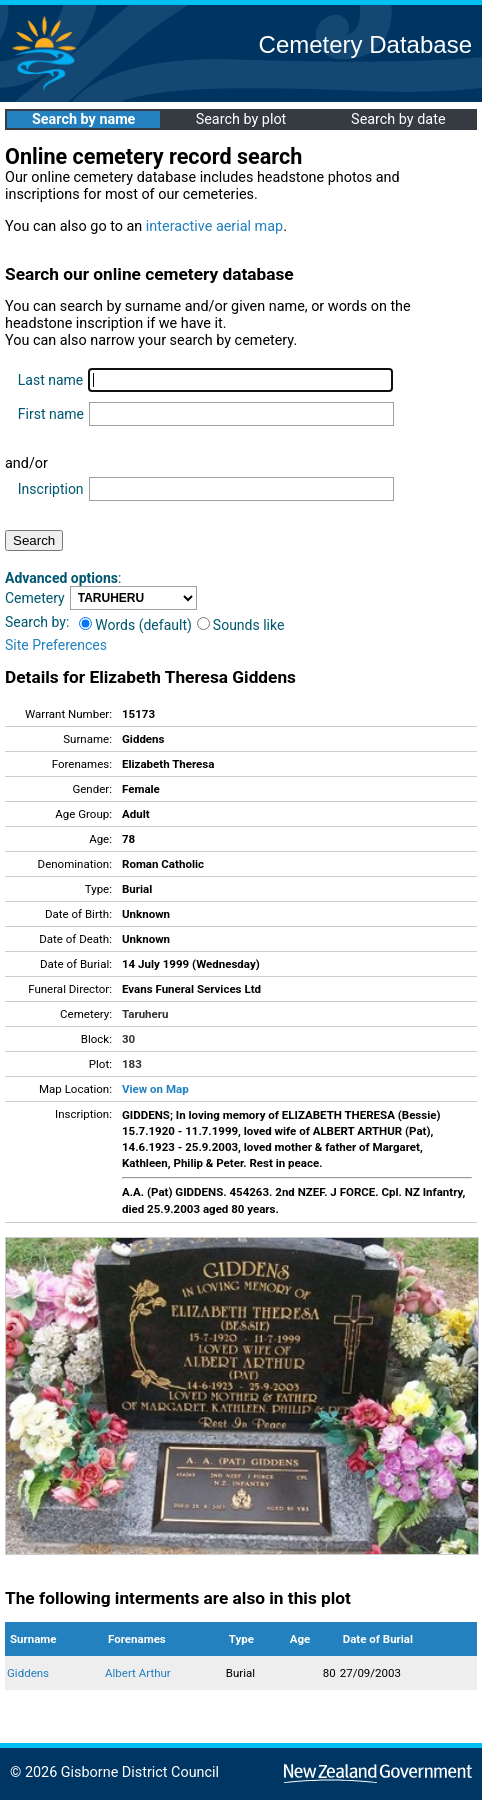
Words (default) (135, 625)
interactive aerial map (214, 226)
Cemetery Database (365, 44)
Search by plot (241, 119)
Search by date (398, 119)
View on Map (155, 1089)
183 (132, 1064)
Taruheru (145, 1014)
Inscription (51, 489)
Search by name (83, 119)
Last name (50, 380)
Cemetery (35, 598)
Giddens (28, 1673)
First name (51, 414)
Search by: (37, 622)
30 (128, 1039)
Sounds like (241, 625)
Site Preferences (56, 645)
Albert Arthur (138, 1673)
